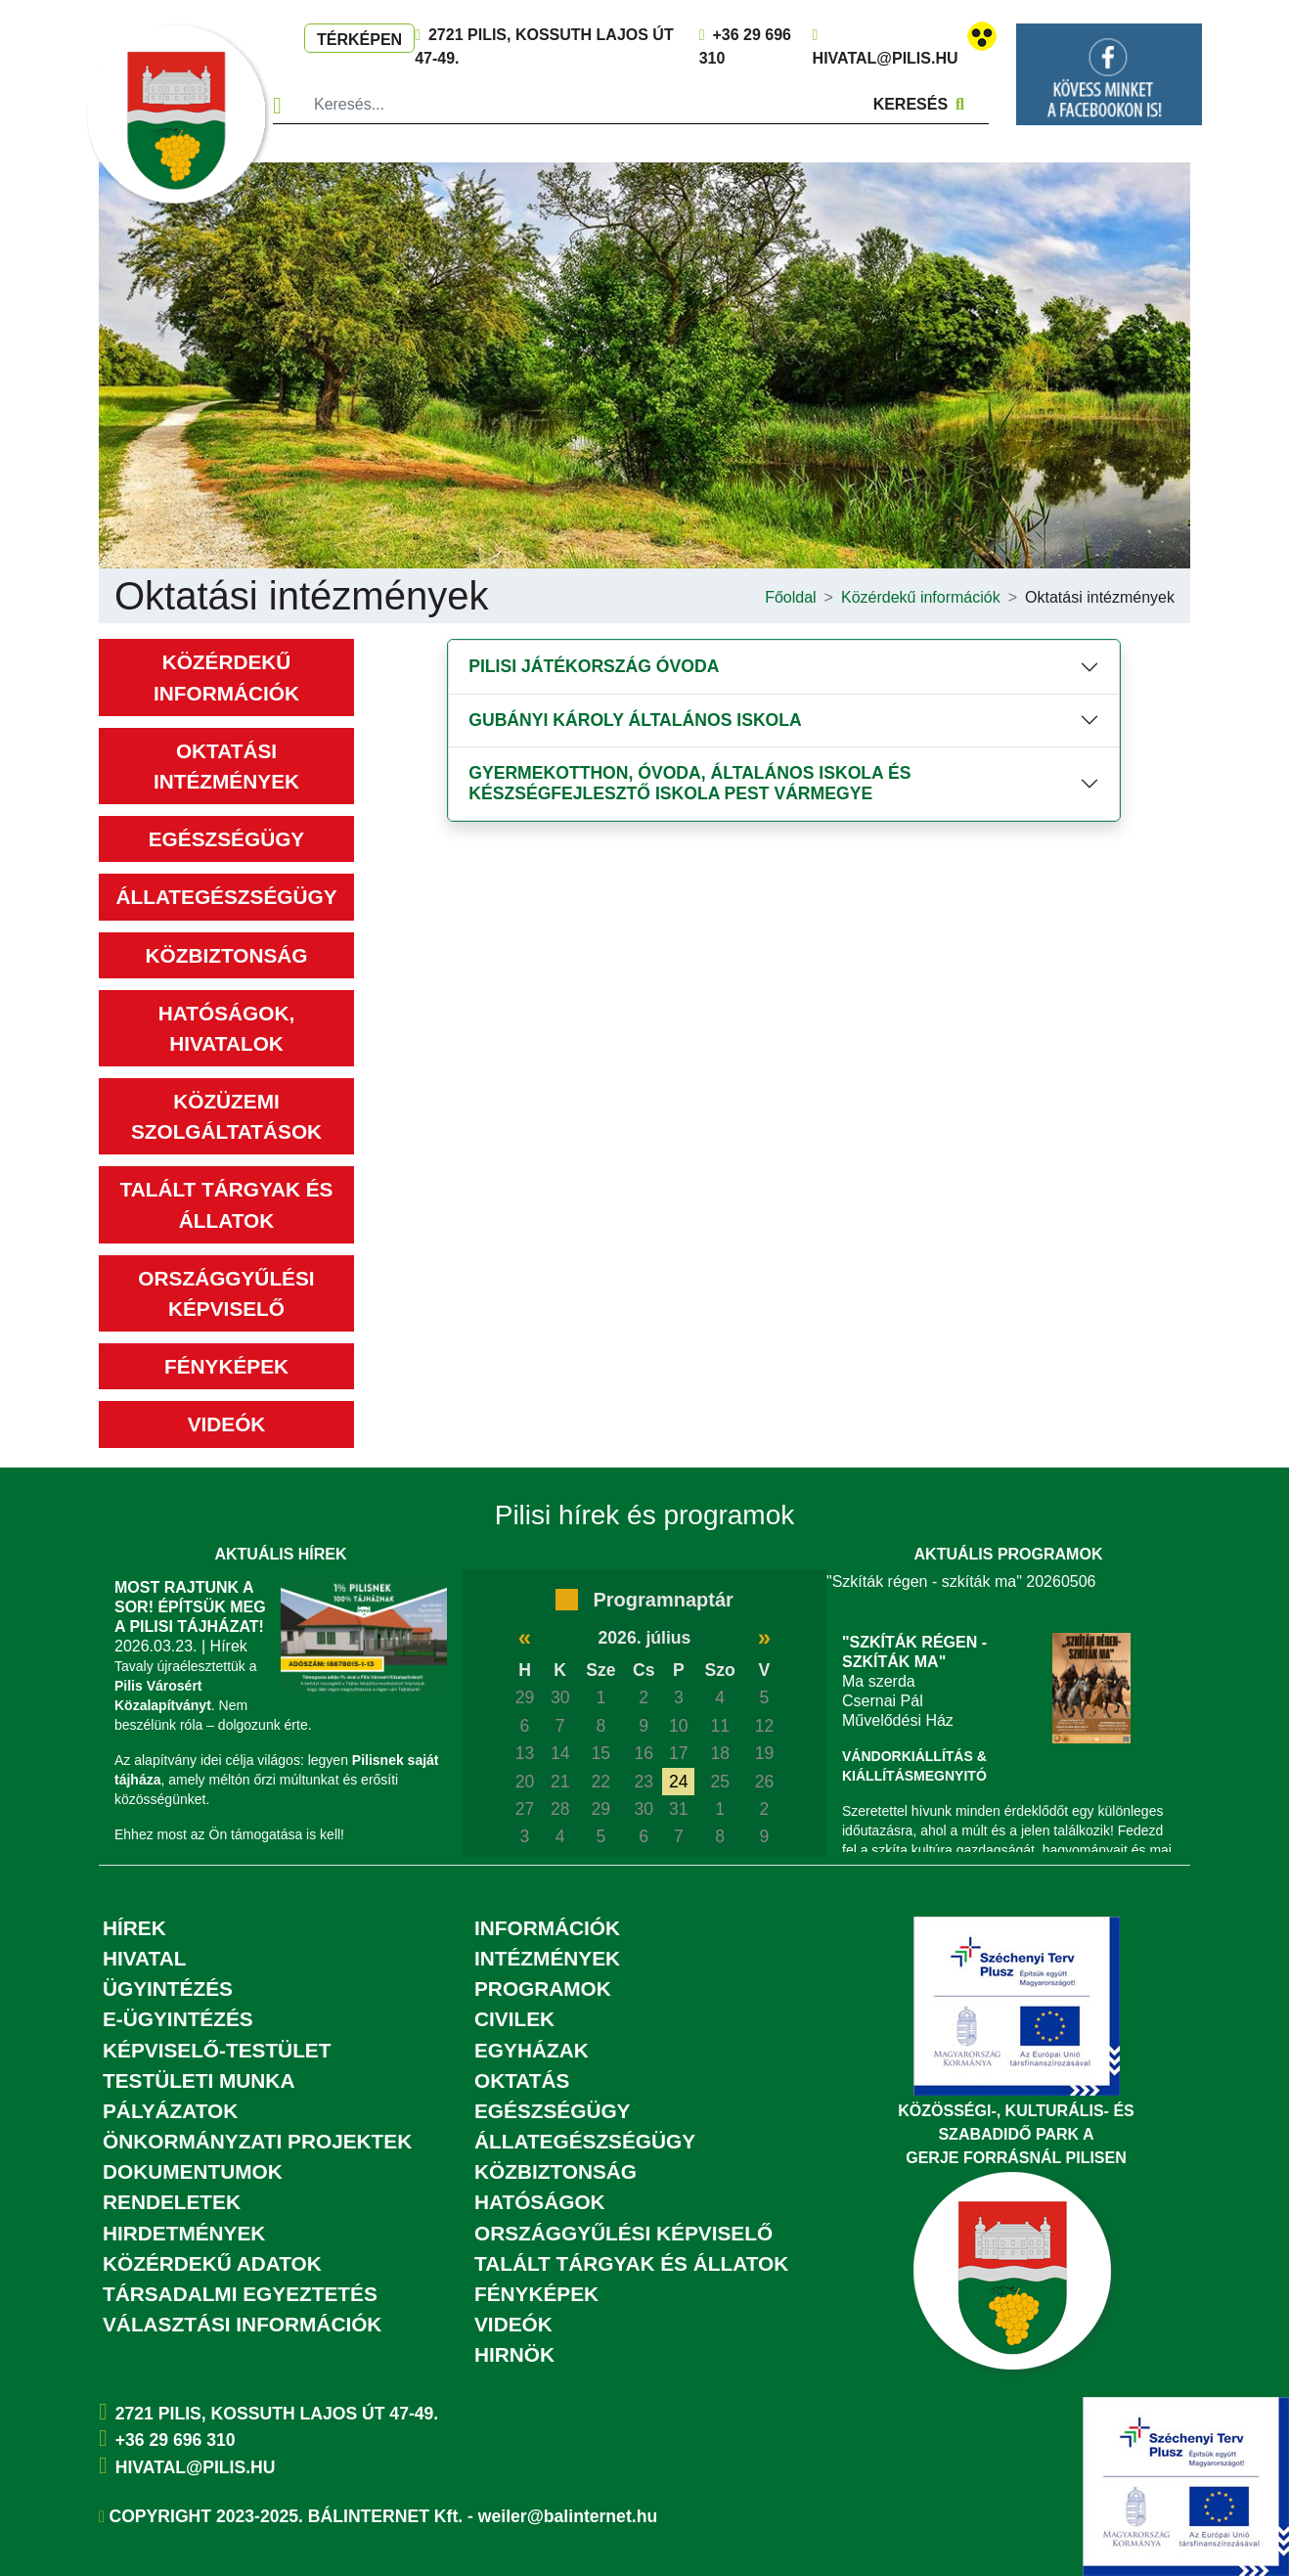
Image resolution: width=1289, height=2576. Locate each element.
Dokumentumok (193, 2171)
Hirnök (514, 2354)
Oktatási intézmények (1100, 597)
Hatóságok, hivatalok (226, 1028)
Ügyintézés (168, 1988)
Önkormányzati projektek (257, 2141)
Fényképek (226, 1366)
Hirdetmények (184, 2233)
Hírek (134, 1928)
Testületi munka (198, 2080)
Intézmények (547, 1958)
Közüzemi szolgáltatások (226, 1116)
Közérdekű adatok (212, 2263)
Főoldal (790, 597)
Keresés (918, 104)
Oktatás (521, 2080)
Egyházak (531, 2050)
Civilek (514, 2019)
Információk (547, 1928)
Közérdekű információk (920, 597)
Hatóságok (539, 2202)
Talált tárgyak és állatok (226, 1204)
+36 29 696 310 (175, 2440)
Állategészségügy (225, 896)
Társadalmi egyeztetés (240, 2293)
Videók (227, 1424)
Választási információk (242, 2324)
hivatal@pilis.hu (885, 58)
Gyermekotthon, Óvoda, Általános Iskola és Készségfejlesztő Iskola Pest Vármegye (689, 783)
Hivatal (144, 1958)
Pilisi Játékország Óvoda (593, 666)
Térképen (359, 39)
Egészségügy (226, 839)
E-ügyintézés (178, 2019)
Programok (542, 1988)
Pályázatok (170, 2111)
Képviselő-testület (217, 2050)
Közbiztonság (227, 955)
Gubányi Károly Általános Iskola (634, 720)
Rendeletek (172, 2202)
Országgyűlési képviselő (226, 1293)
